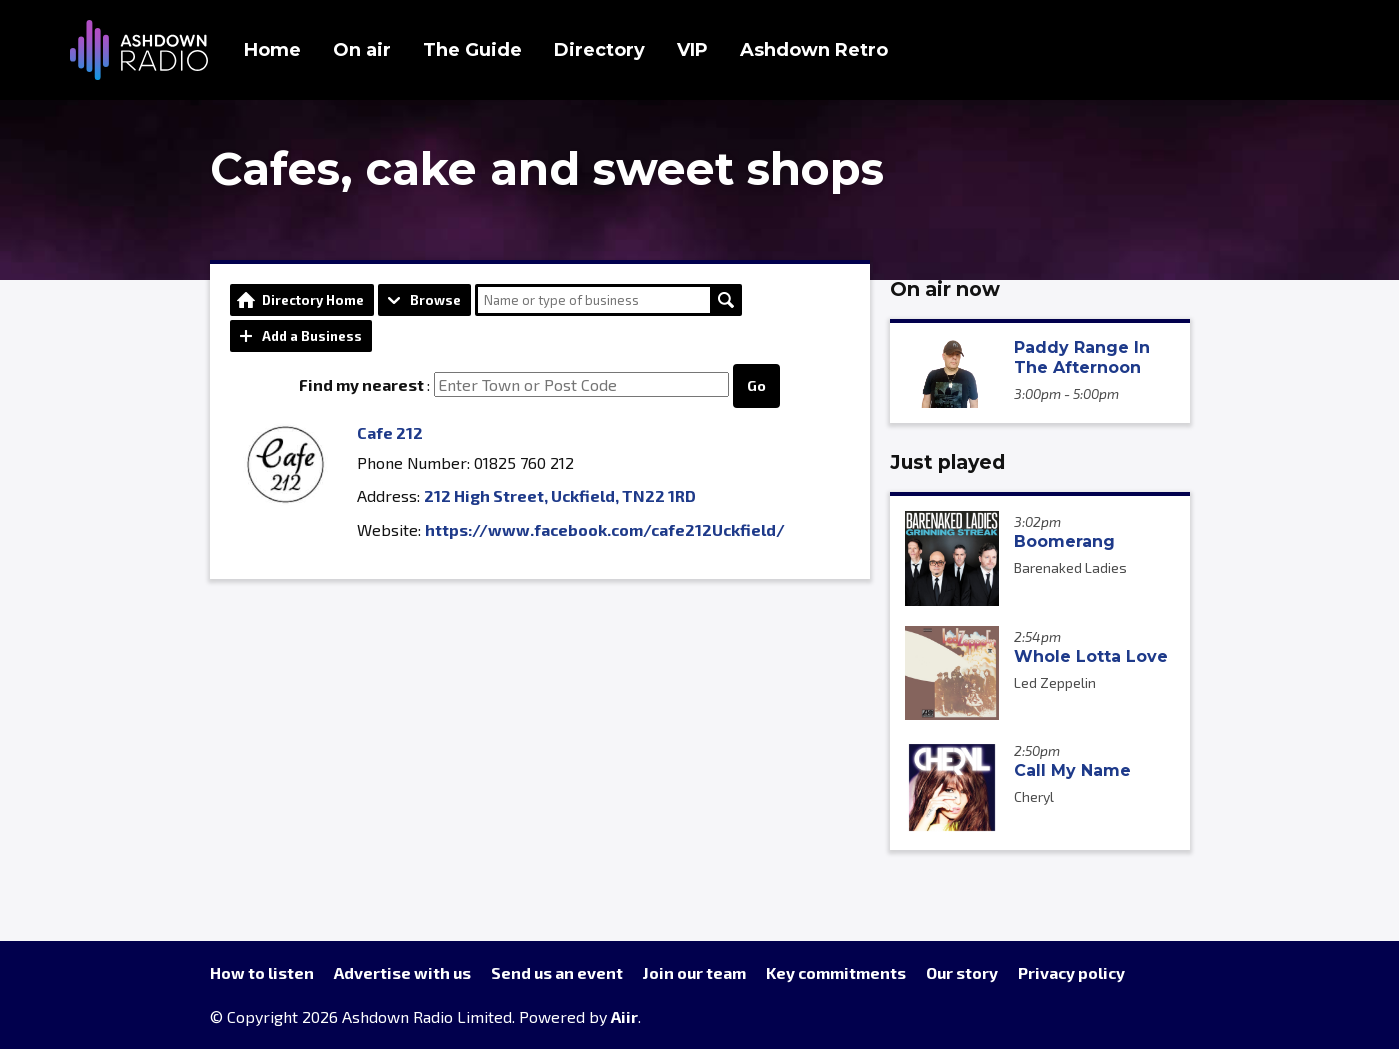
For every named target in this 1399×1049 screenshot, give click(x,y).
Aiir (624, 1016)
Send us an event (557, 972)
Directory (599, 50)
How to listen (262, 972)
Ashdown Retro (814, 50)
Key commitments (836, 972)
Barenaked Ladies (1070, 567)
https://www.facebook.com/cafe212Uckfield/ (605, 529)
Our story (962, 972)
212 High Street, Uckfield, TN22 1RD (560, 495)
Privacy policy (1071, 972)
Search (726, 300)
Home (272, 50)
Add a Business (312, 336)
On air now (945, 289)
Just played (947, 462)
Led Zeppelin (1055, 682)
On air (362, 50)
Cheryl (1034, 796)
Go (756, 385)
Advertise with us (402, 972)
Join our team (694, 972)
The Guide (472, 50)
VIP (692, 50)
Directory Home (313, 300)
